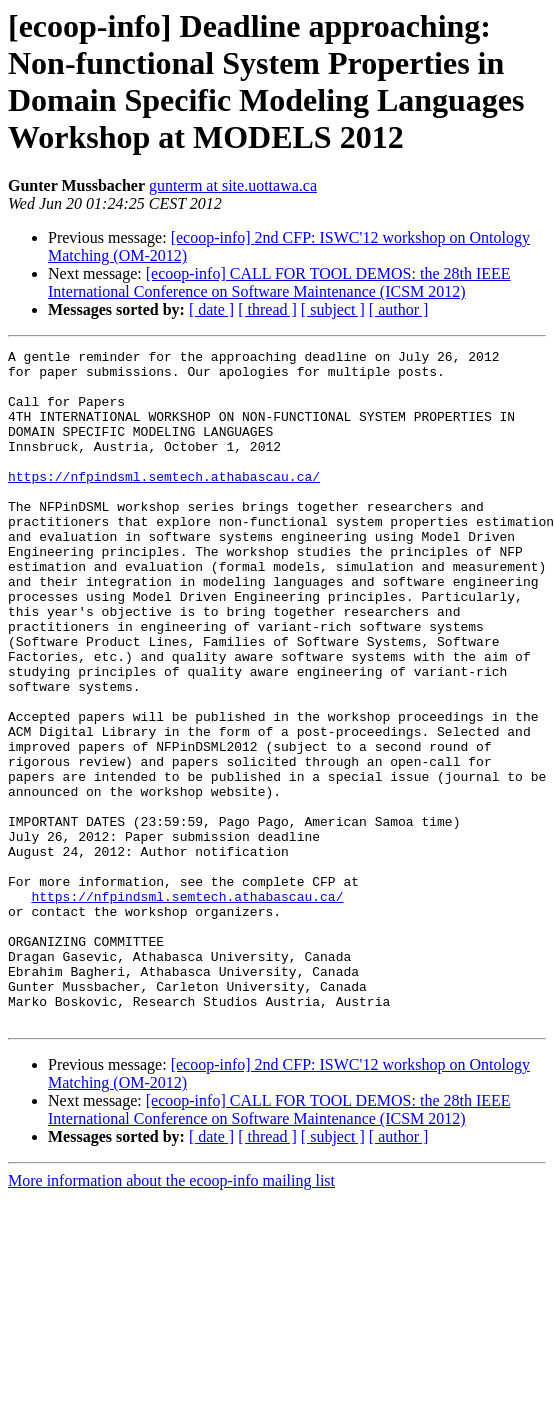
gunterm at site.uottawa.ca (233, 185)
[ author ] (399, 309)
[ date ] (211, 309)
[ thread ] (267, 309)
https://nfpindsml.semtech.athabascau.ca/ (164, 503)
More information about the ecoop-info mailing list (171, 1315)
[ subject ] (333, 309)
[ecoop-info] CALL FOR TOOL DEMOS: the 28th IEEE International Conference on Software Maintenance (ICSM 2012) (279, 282)
